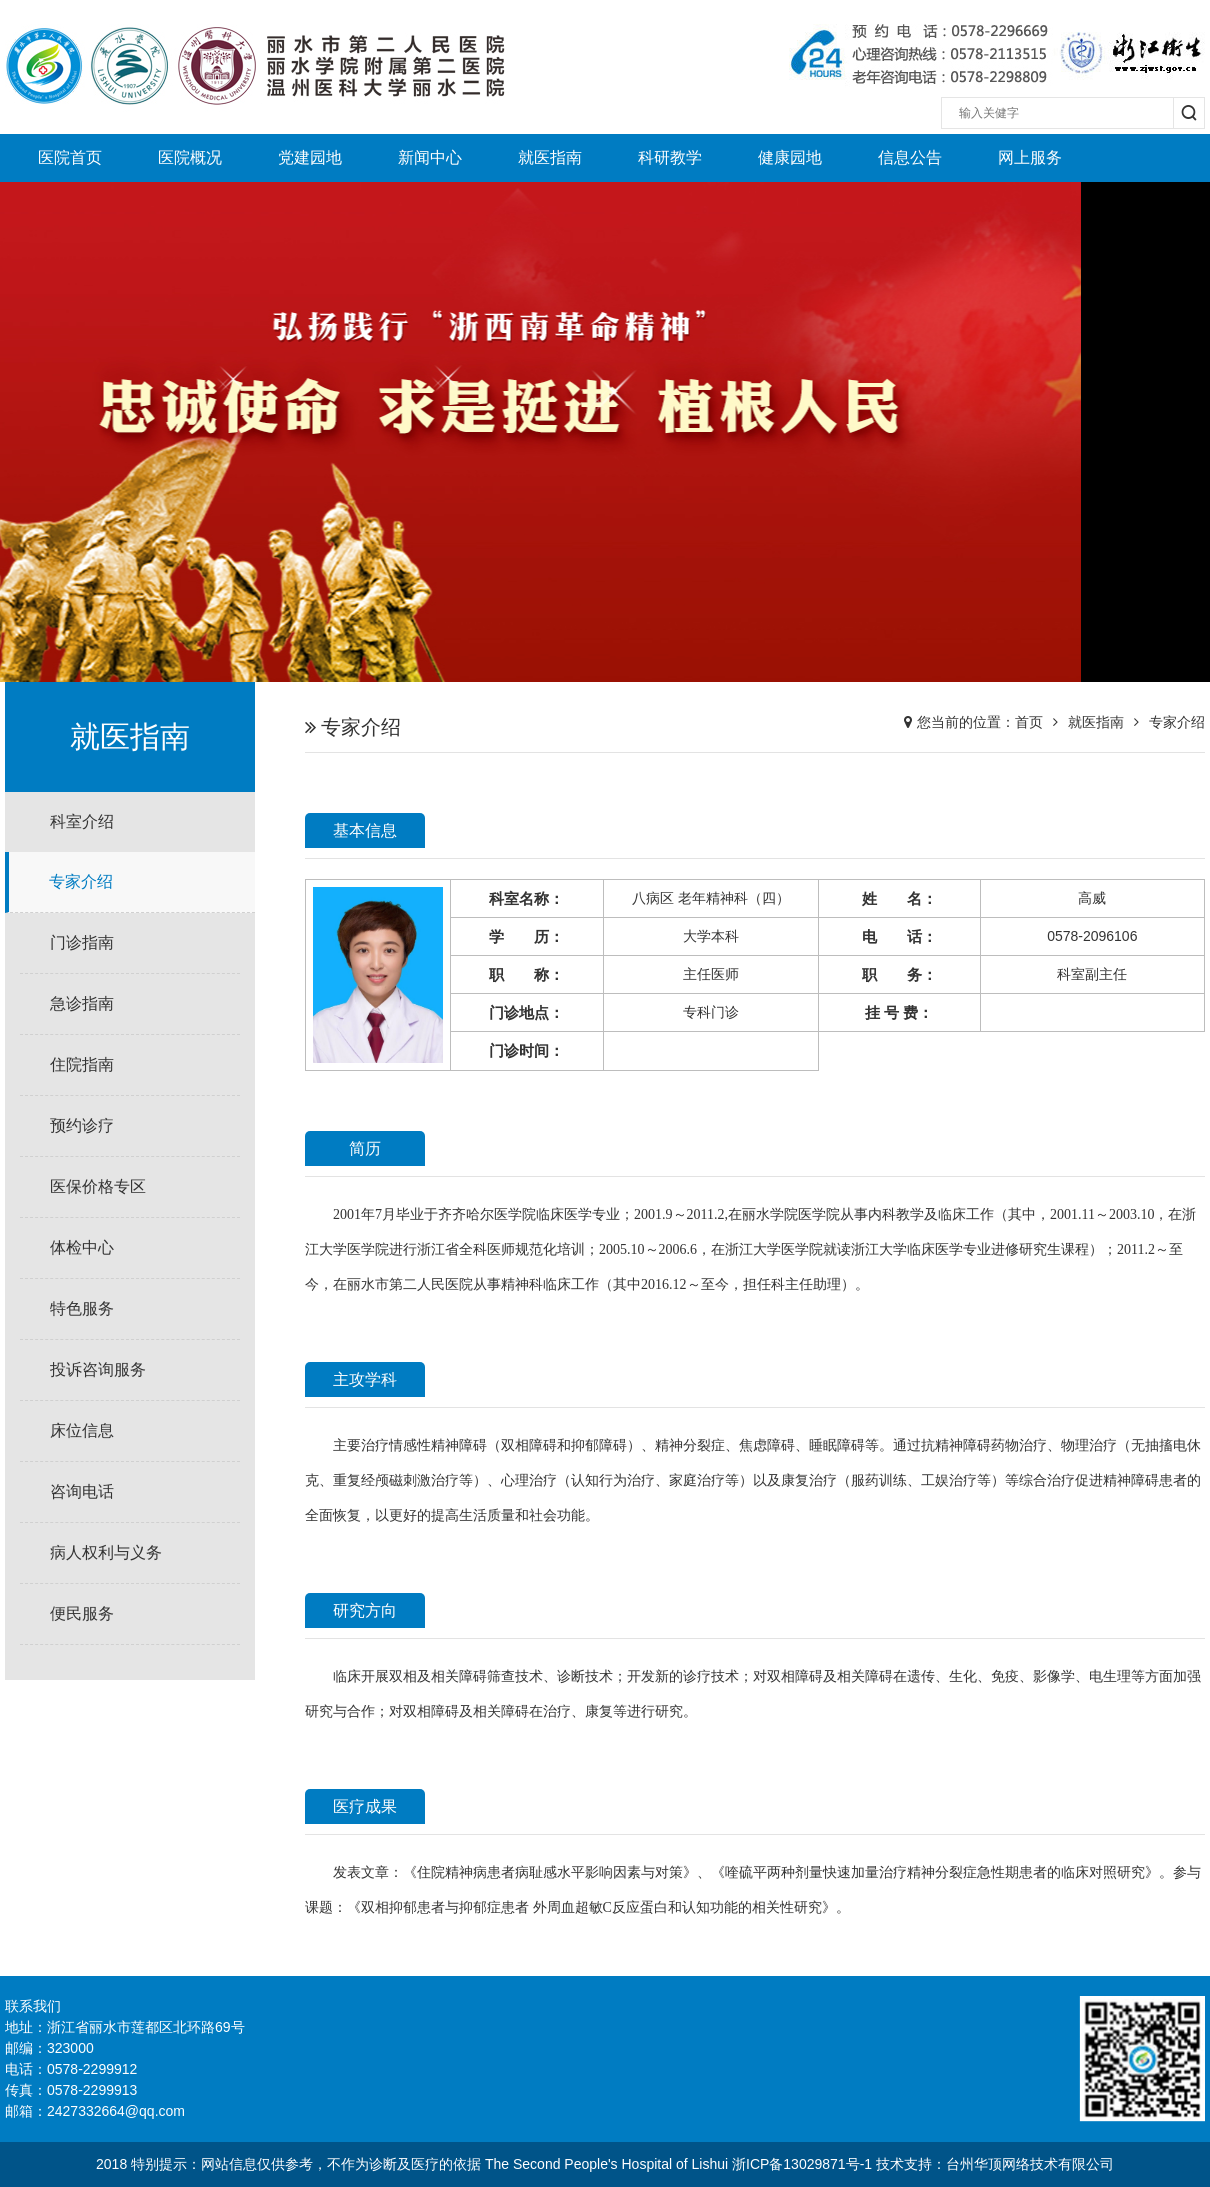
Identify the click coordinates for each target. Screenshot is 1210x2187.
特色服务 (82, 1308)
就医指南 (550, 157)
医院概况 (190, 157)
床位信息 (82, 1430)
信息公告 (910, 157)
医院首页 (70, 157)
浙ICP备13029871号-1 (802, 2164)
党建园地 (310, 157)
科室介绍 (82, 821)
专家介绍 (81, 881)
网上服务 (1030, 157)
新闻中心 (430, 157)
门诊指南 (82, 942)
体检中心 (82, 1247)
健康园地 (790, 157)
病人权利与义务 (106, 1552)
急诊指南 (82, 1003)
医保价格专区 (98, 1186)
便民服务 (82, 1613)
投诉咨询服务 (98, 1369)
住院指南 (82, 1064)
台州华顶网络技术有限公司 (1030, 2164)
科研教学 (670, 157)
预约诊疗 (82, 1125)
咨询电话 (82, 1491)
